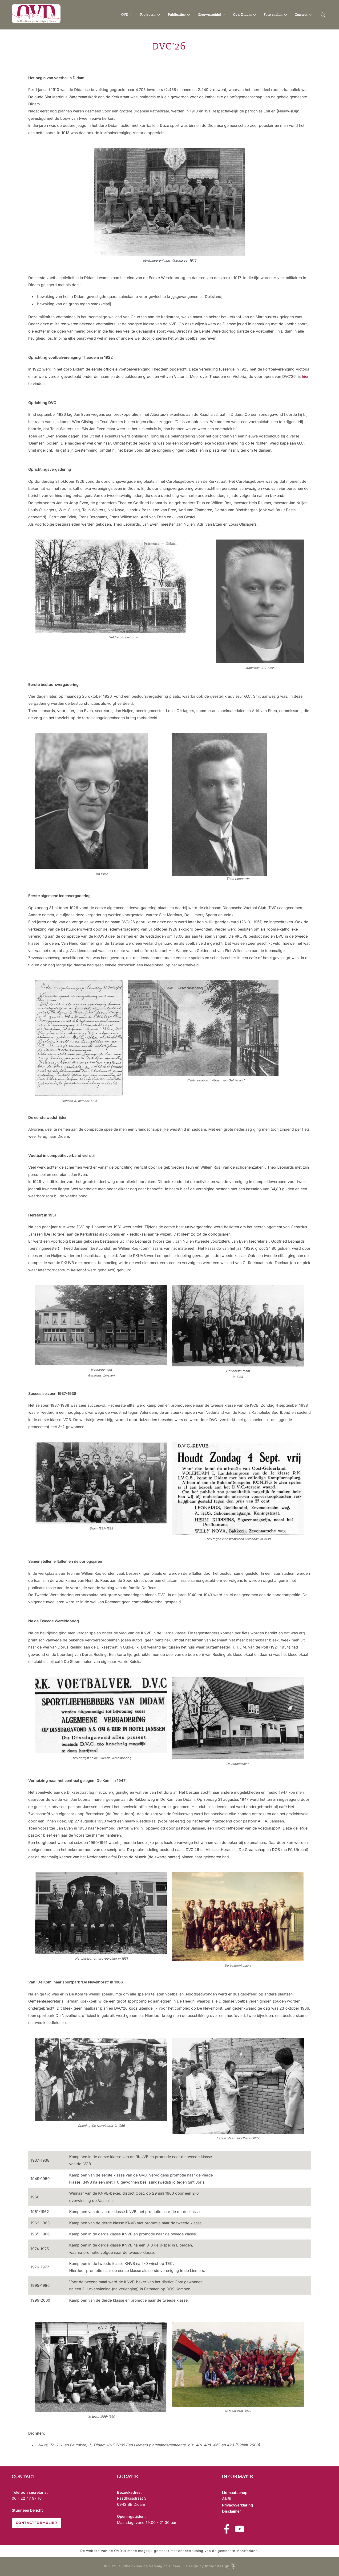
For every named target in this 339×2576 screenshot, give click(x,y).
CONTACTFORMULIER (36, 2523)
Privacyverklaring (237, 2505)
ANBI (226, 2498)
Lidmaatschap (234, 2492)
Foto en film (276, 15)
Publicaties (179, 15)
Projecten (150, 15)
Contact (304, 15)
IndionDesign (217, 2566)
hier (305, 376)
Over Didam (245, 15)
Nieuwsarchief (212, 15)
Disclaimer (231, 2511)
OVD (127, 15)
